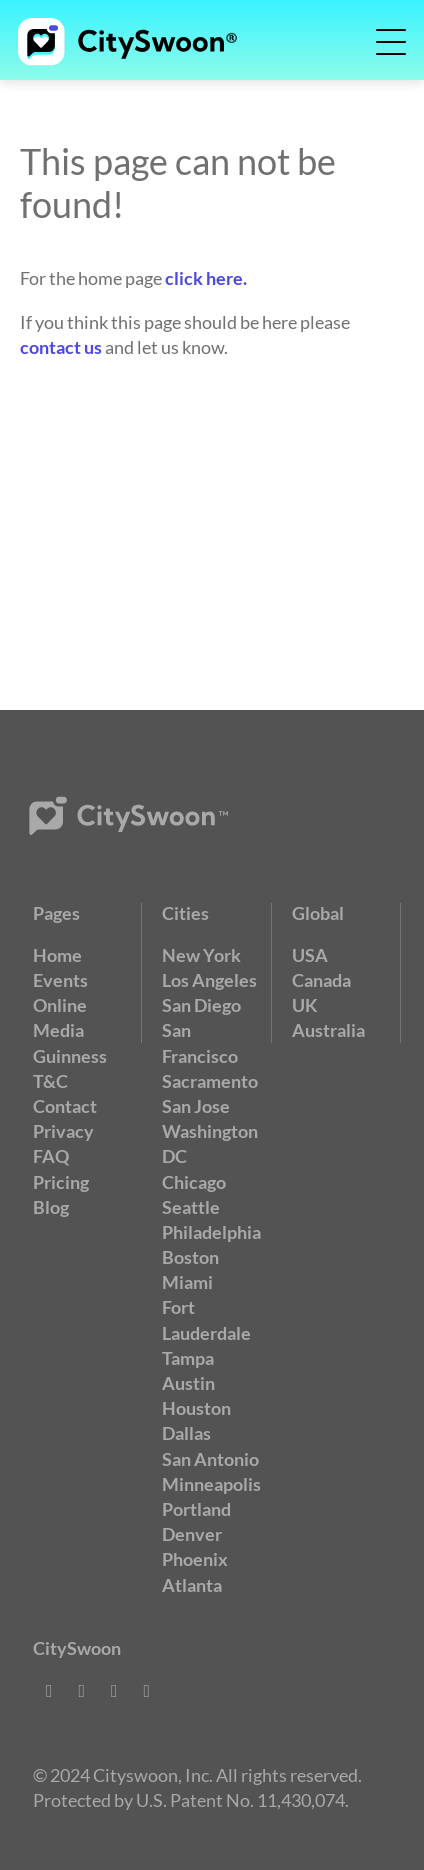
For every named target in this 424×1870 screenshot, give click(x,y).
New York (201, 955)
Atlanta (192, 1585)
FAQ (51, 1156)
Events (60, 980)
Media (58, 1030)
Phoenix (195, 1559)
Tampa (188, 1358)
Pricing (61, 1182)
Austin (188, 1383)
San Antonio (210, 1459)
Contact (65, 1106)
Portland (196, 1509)
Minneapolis (211, 1484)
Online (60, 1005)
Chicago (194, 1182)
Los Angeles (209, 980)
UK (305, 1005)
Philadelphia (211, 1232)
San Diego (201, 1005)
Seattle (191, 1207)
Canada (321, 980)
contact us (61, 347)
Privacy (63, 1131)
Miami (187, 1282)
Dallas (186, 1433)
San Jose (196, 1106)
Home (57, 955)
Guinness (70, 1056)
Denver (192, 1534)
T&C (50, 1081)
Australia (328, 1030)
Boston (190, 1257)
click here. (206, 278)
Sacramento (210, 1081)
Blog (51, 1207)
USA (310, 955)
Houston (196, 1408)
